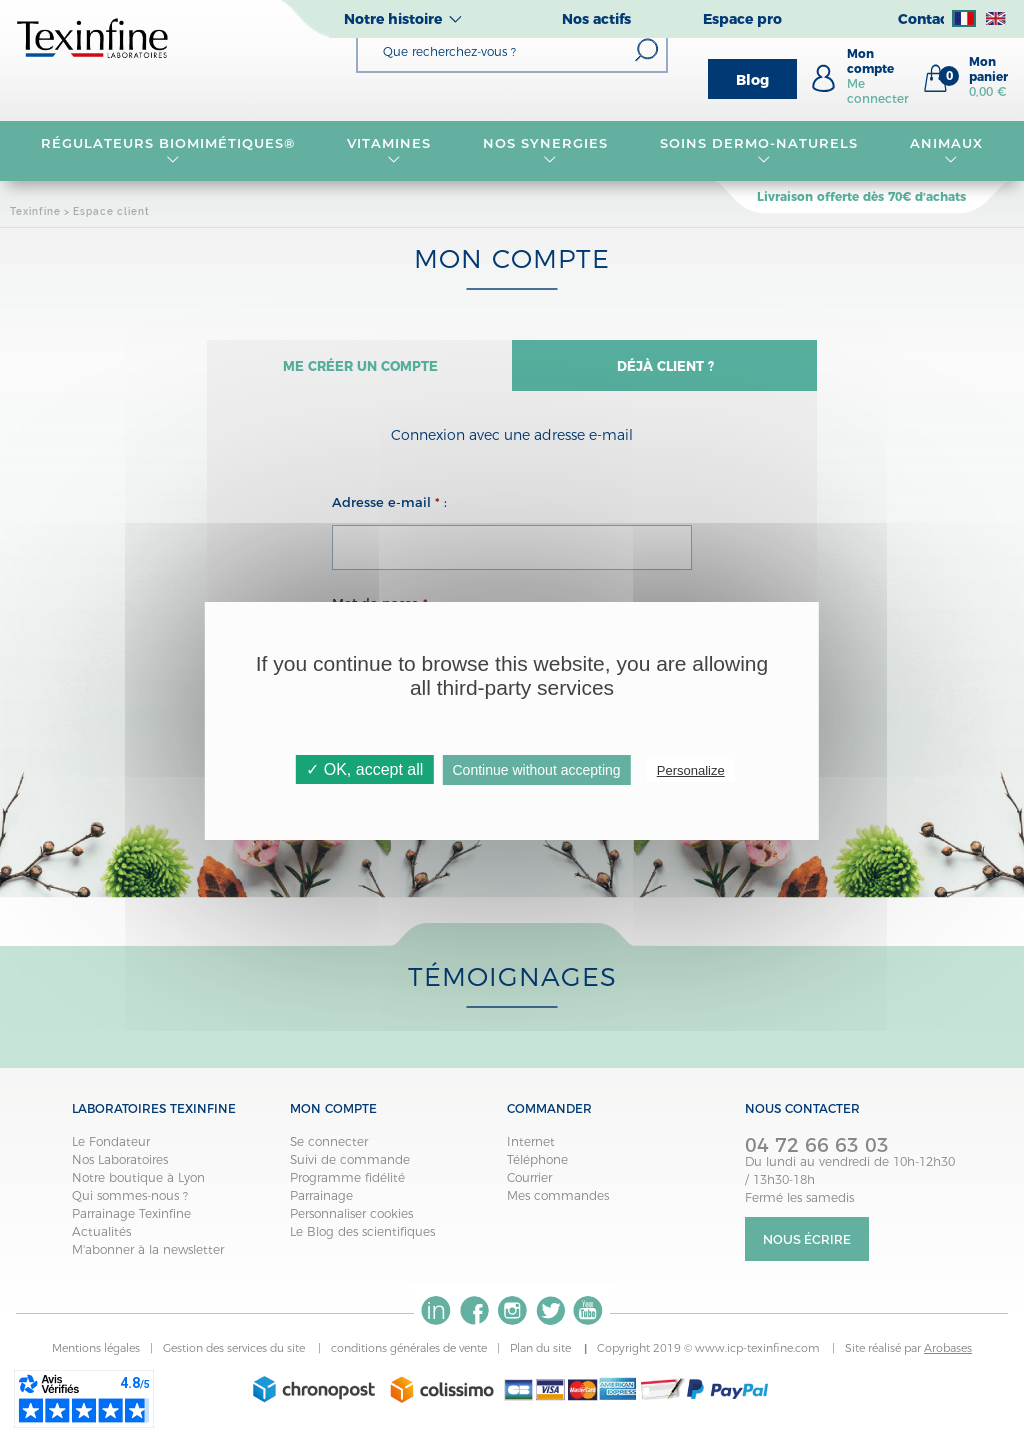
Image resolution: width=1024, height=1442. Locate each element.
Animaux (946, 151)
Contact (926, 19)
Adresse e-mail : (389, 510)
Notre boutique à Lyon (138, 1186)
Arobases (948, 1358)
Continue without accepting (536, 770)
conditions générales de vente (409, 1358)
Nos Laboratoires (120, 1168)
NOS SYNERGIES (545, 151)
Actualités (101, 1240)
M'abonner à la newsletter (148, 1258)
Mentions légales (96, 1358)
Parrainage (321, 1204)
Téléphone (537, 1168)
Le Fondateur (111, 1150)
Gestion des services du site (235, 1358)
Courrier (529, 1186)
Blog (752, 80)
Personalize (691, 770)
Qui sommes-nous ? (130, 1204)
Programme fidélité (347, 1186)
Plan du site (542, 1358)
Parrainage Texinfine (131, 1222)
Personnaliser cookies (351, 1222)
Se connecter (329, 1150)
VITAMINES (389, 151)
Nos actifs (596, 19)
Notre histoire (393, 19)
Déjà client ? (665, 370)
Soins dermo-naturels (759, 151)
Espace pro (742, 19)
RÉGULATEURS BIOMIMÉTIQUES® (168, 151)
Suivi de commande (350, 1168)
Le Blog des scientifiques (362, 1240)
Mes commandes (558, 1204)
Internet (531, 1150)
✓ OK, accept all (364, 769)
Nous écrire (807, 1248)
